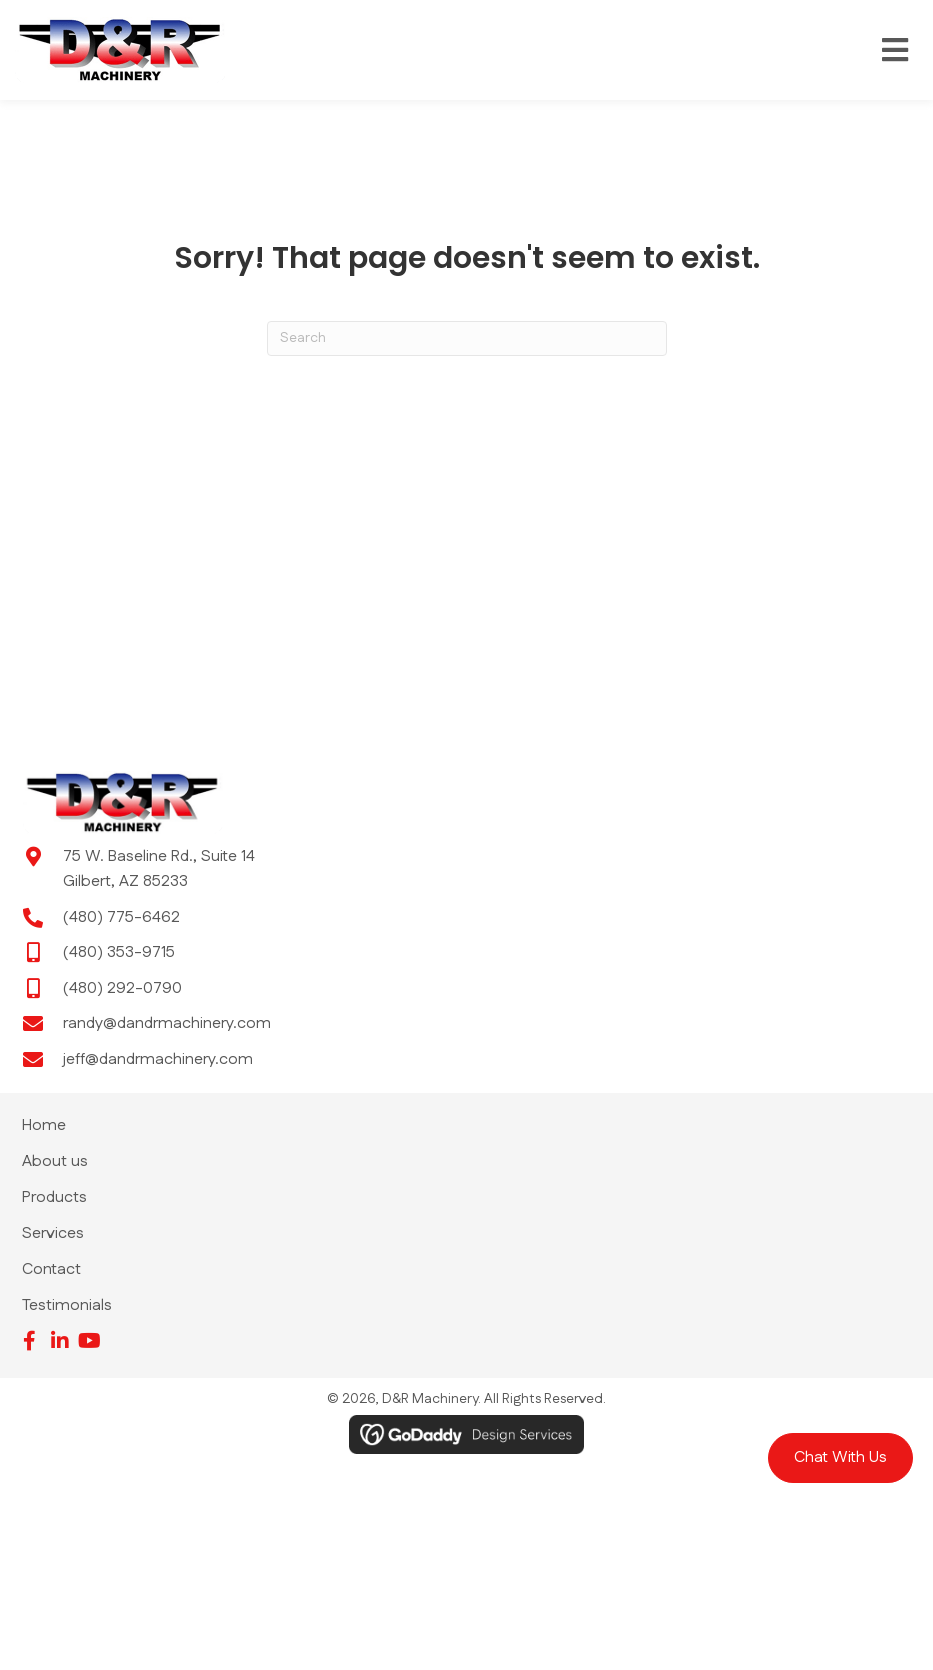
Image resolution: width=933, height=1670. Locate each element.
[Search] (467, 338)
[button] (840, 1458)
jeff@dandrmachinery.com (158, 1059)
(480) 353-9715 (119, 952)
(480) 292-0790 (122, 988)
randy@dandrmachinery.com (167, 1023)
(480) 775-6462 (121, 917)
